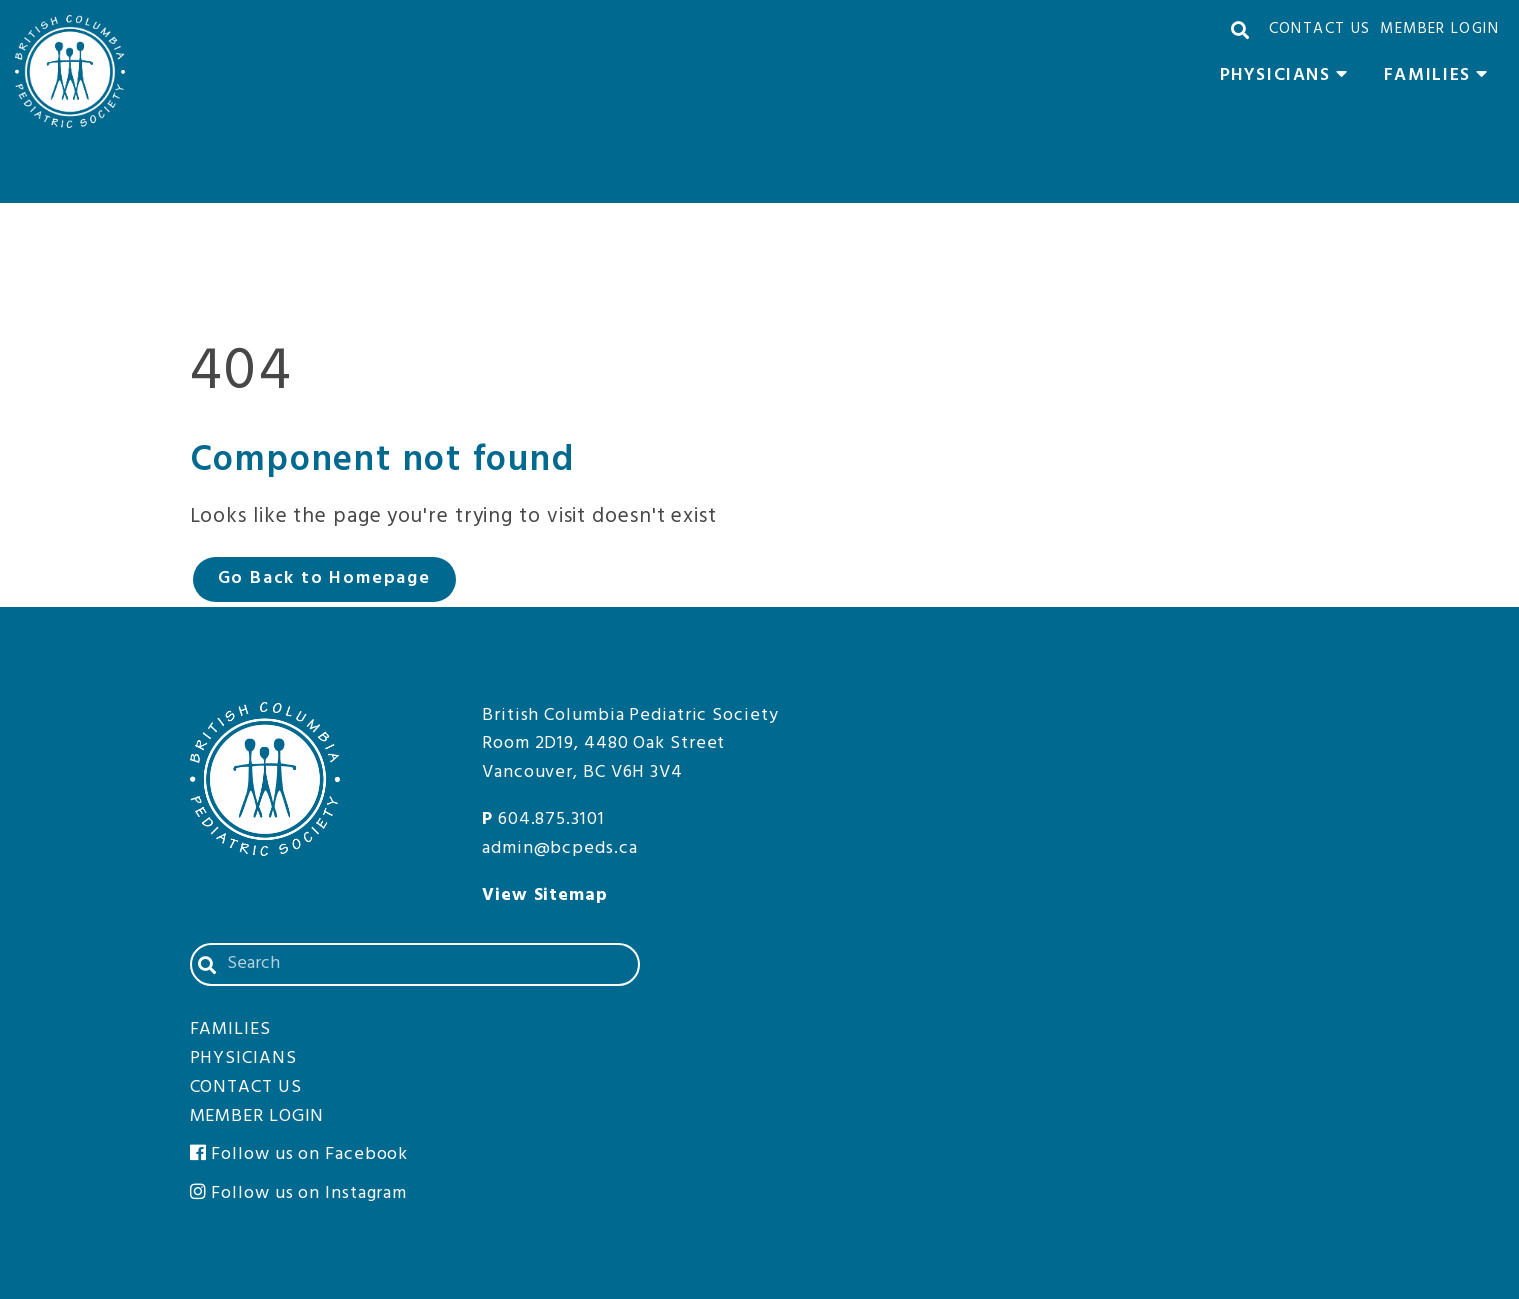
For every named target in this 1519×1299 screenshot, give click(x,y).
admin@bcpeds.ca (560, 848)
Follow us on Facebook (299, 1154)
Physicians (1289, 78)
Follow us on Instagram (299, 1193)
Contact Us (1320, 29)
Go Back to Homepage (324, 578)
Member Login (1439, 29)
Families (1441, 78)
